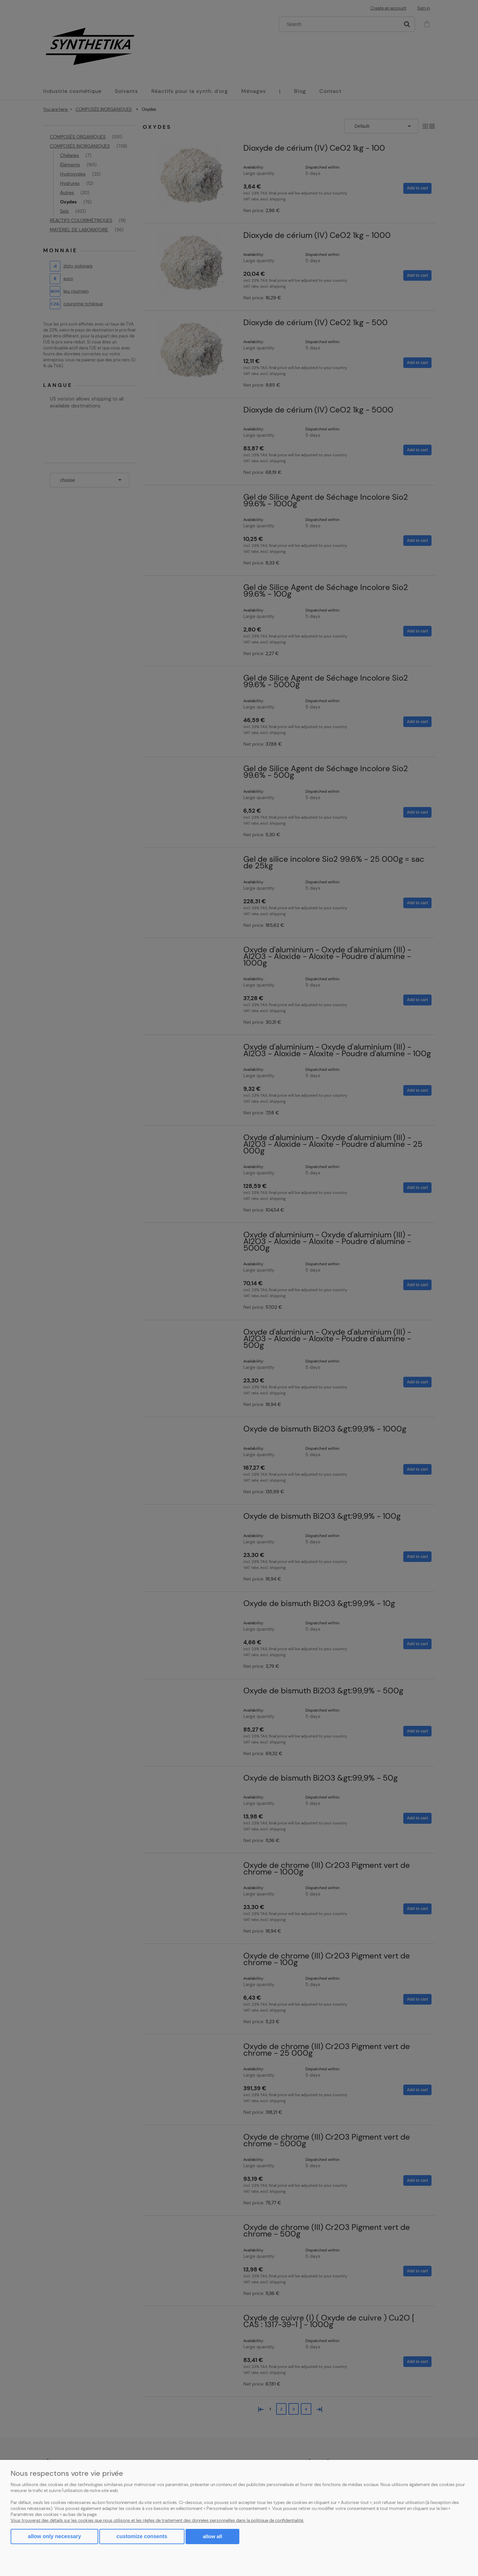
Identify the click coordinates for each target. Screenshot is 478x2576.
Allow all (212, 2536)
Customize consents (142, 2536)
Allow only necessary (54, 2536)
